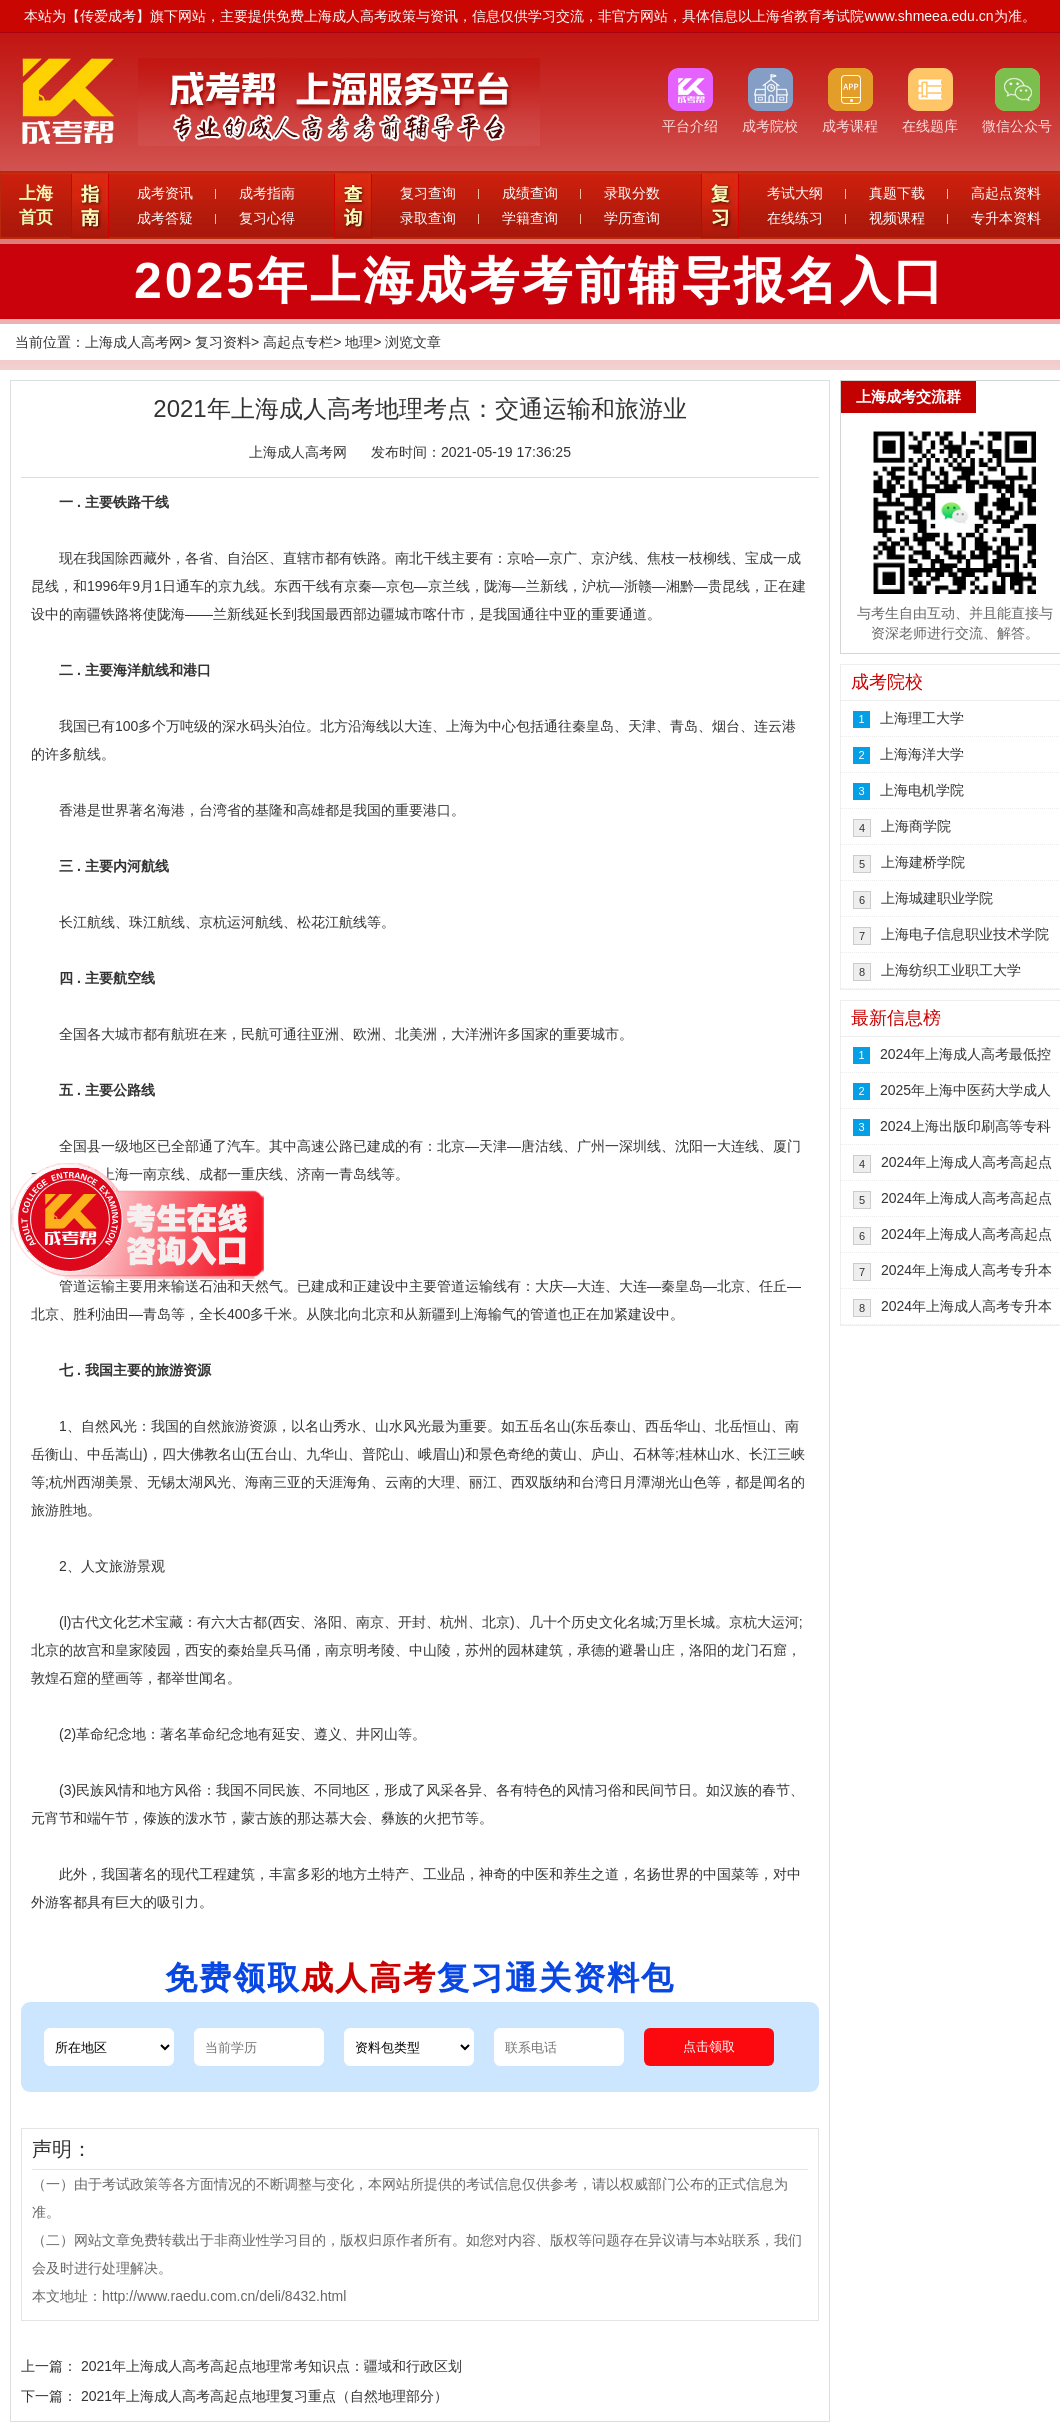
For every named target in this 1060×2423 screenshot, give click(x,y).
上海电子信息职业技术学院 (965, 934)
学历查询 (632, 218)
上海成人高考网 (134, 342)
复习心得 (267, 218)
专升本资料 (1006, 218)
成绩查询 (530, 193)
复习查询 (428, 193)
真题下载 (897, 193)
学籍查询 (530, 218)
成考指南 (267, 193)
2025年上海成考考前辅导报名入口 (540, 281)
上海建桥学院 (923, 862)
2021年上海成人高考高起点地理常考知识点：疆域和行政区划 (271, 2366)
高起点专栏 (298, 342)
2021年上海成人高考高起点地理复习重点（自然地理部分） (264, 2396)
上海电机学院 (922, 790)
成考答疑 (165, 218)
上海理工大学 (922, 718)
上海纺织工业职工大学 (951, 970)
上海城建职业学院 (937, 898)
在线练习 (795, 218)
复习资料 (223, 342)
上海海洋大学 (922, 754)
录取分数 (632, 193)
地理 (359, 342)
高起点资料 (1006, 193)
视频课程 (897, 218)
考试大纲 (795, 193)
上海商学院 (916, 826)
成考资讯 (165, 193)
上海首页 (36, 205)
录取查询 (428, 218)
